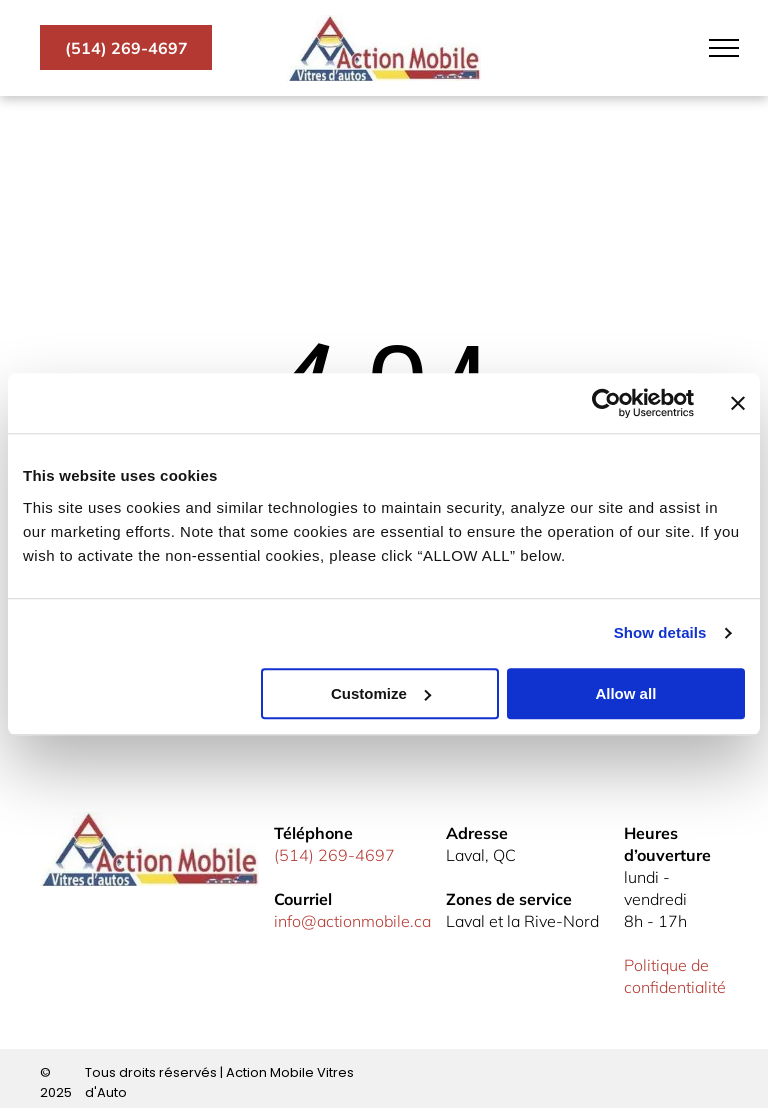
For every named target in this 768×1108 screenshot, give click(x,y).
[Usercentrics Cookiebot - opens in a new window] (606, 403)
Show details (660, 632)
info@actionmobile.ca (352, 921)
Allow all (625, 693)
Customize (381, 693)
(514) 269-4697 (334, 855)
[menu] (724, 48)
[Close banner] (738, 403)
